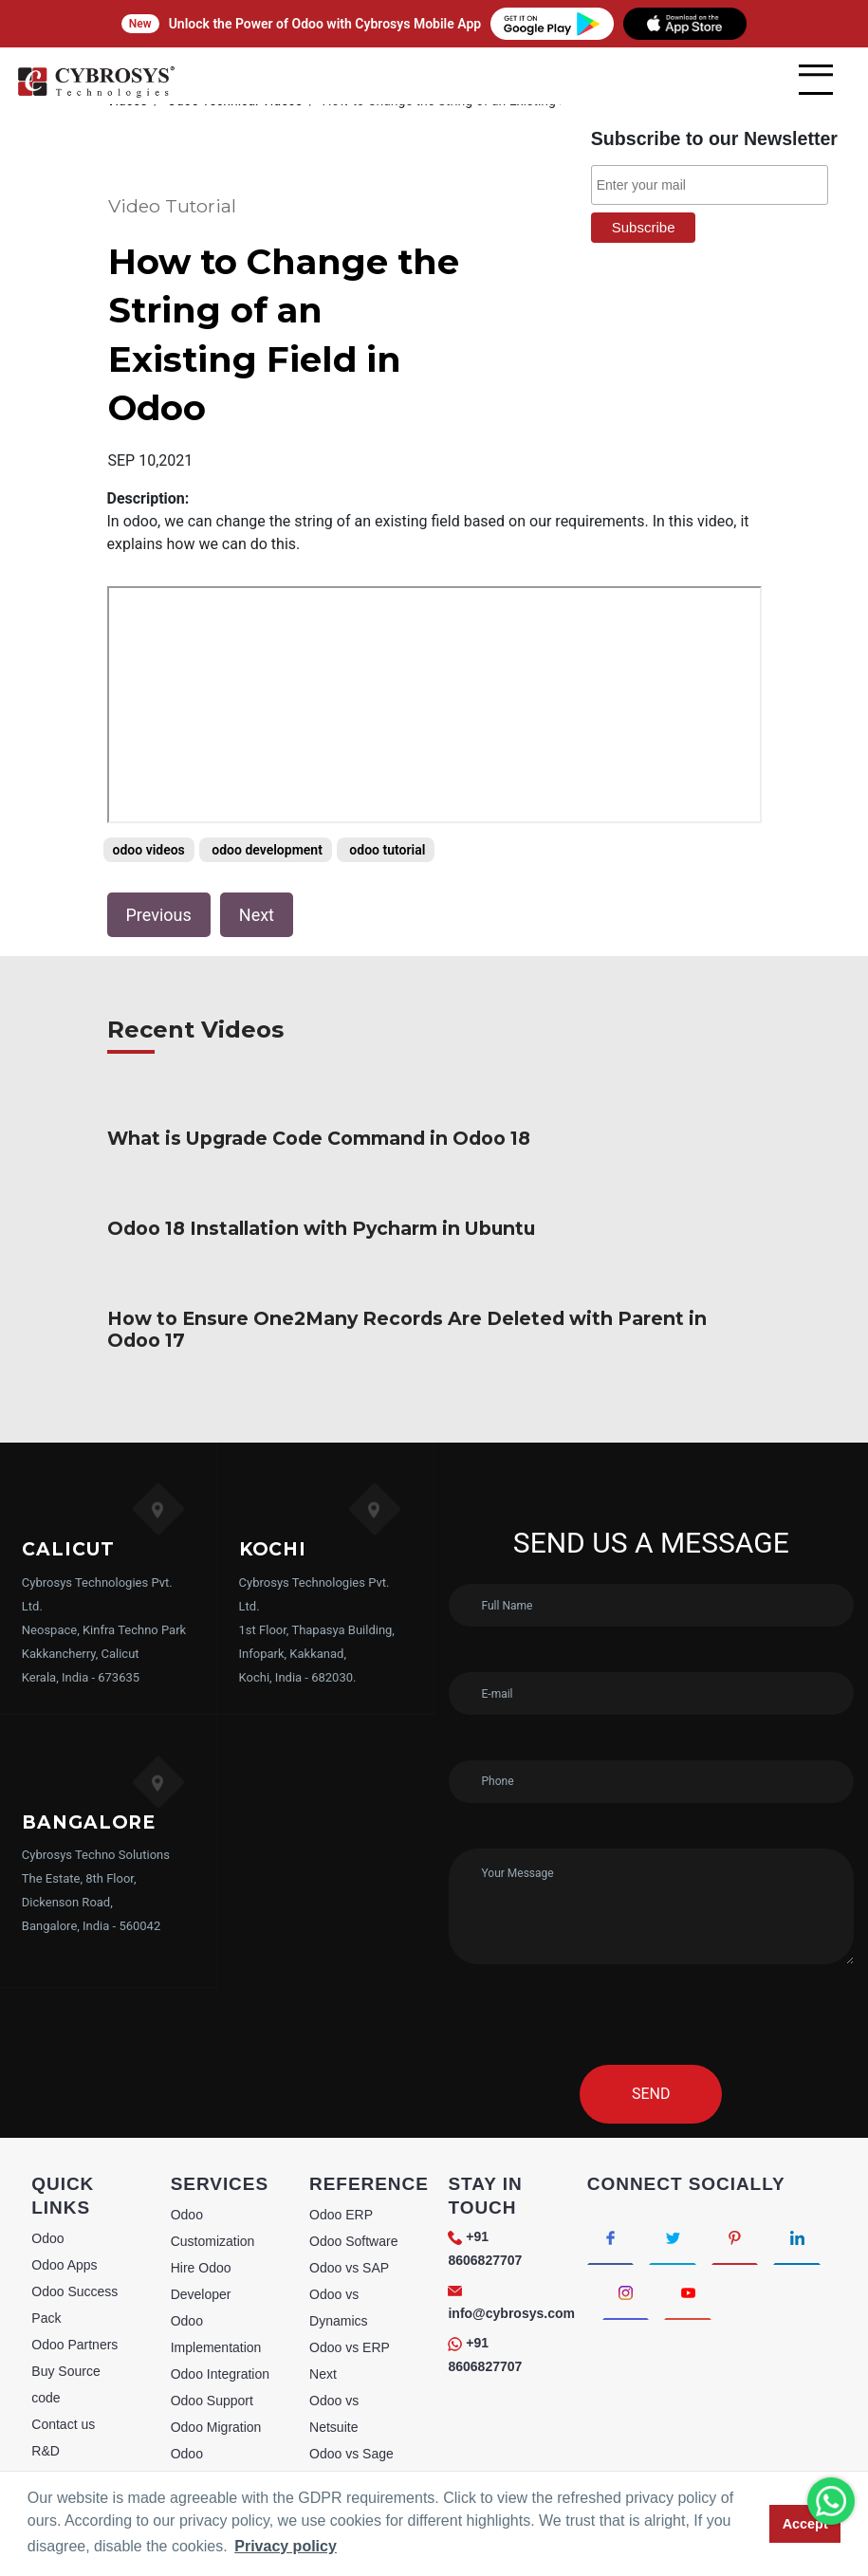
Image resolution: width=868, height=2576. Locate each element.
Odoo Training (212, 2436)
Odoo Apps (64, 2194)
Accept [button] (805, 2523)
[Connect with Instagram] (626, 2224)
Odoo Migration (216, 2356)
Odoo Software (353, 2171)
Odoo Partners (74, 2274)
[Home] (96, 94)
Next (256, 866)
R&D (45, 2380)
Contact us (63, 2354)
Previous (159, 866)
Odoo (47, 2168)
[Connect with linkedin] (802, 2167)
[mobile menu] (816, 79)
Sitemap (55, 2433)
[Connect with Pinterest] (738, 2167)
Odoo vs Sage (351, 2383)
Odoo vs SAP (349, 2197)
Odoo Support (212, 2330)
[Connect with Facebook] (611, 2167)
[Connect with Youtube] (690, 2224)
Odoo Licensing (217, 2463)
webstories (63, 2407)
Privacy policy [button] (285, 2546)
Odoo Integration (220, 2303)
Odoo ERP (341, 2144)
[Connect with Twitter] (675, 2167)
